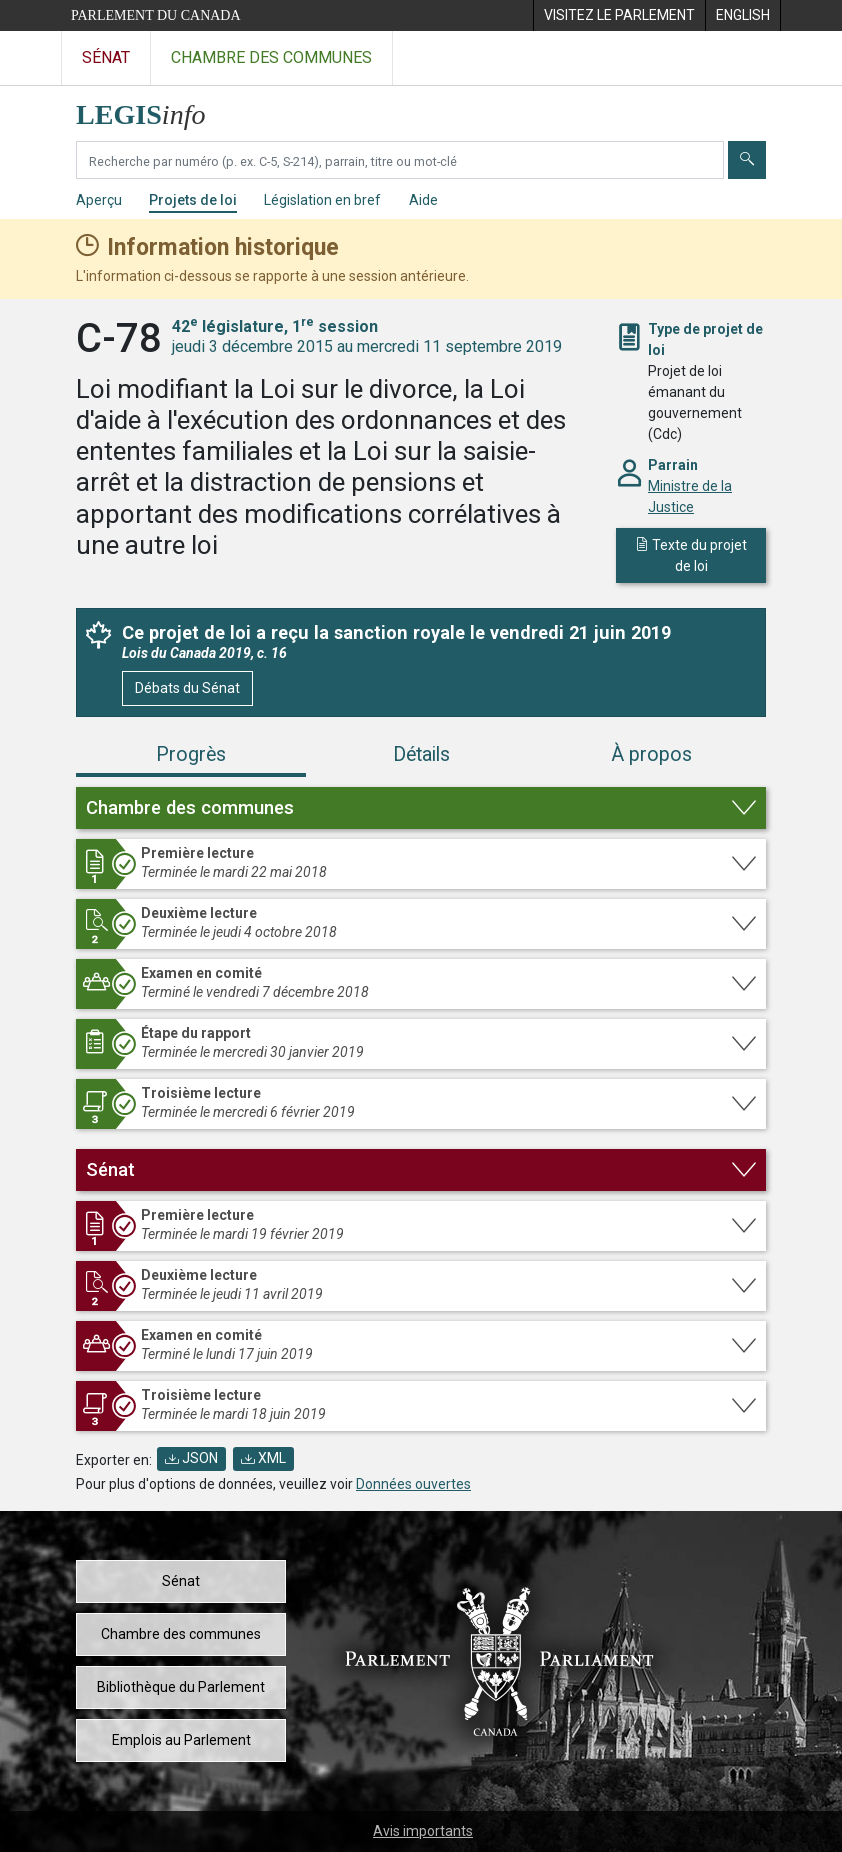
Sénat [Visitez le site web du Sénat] (106, 57)
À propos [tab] (651, 754)
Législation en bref (322, 200)
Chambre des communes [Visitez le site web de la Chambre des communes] (271, 57)
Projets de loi (193, 200)
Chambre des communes (181, 1634)
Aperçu (99, 200)
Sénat (181, 1581)
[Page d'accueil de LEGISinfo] (152, 109)
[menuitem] (619, 15)
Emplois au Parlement (181, 1740)
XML (263, 1458)
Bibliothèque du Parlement (181, 1687)
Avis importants (423, 1831)
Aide (423, 200)
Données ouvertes (413, 1484)
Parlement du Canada (156, 15)
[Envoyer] (747, 160)
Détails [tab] (421, 754)
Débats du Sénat (187, 688)
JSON (191, 1458)
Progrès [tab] (191, 754)
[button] (421, 808)
